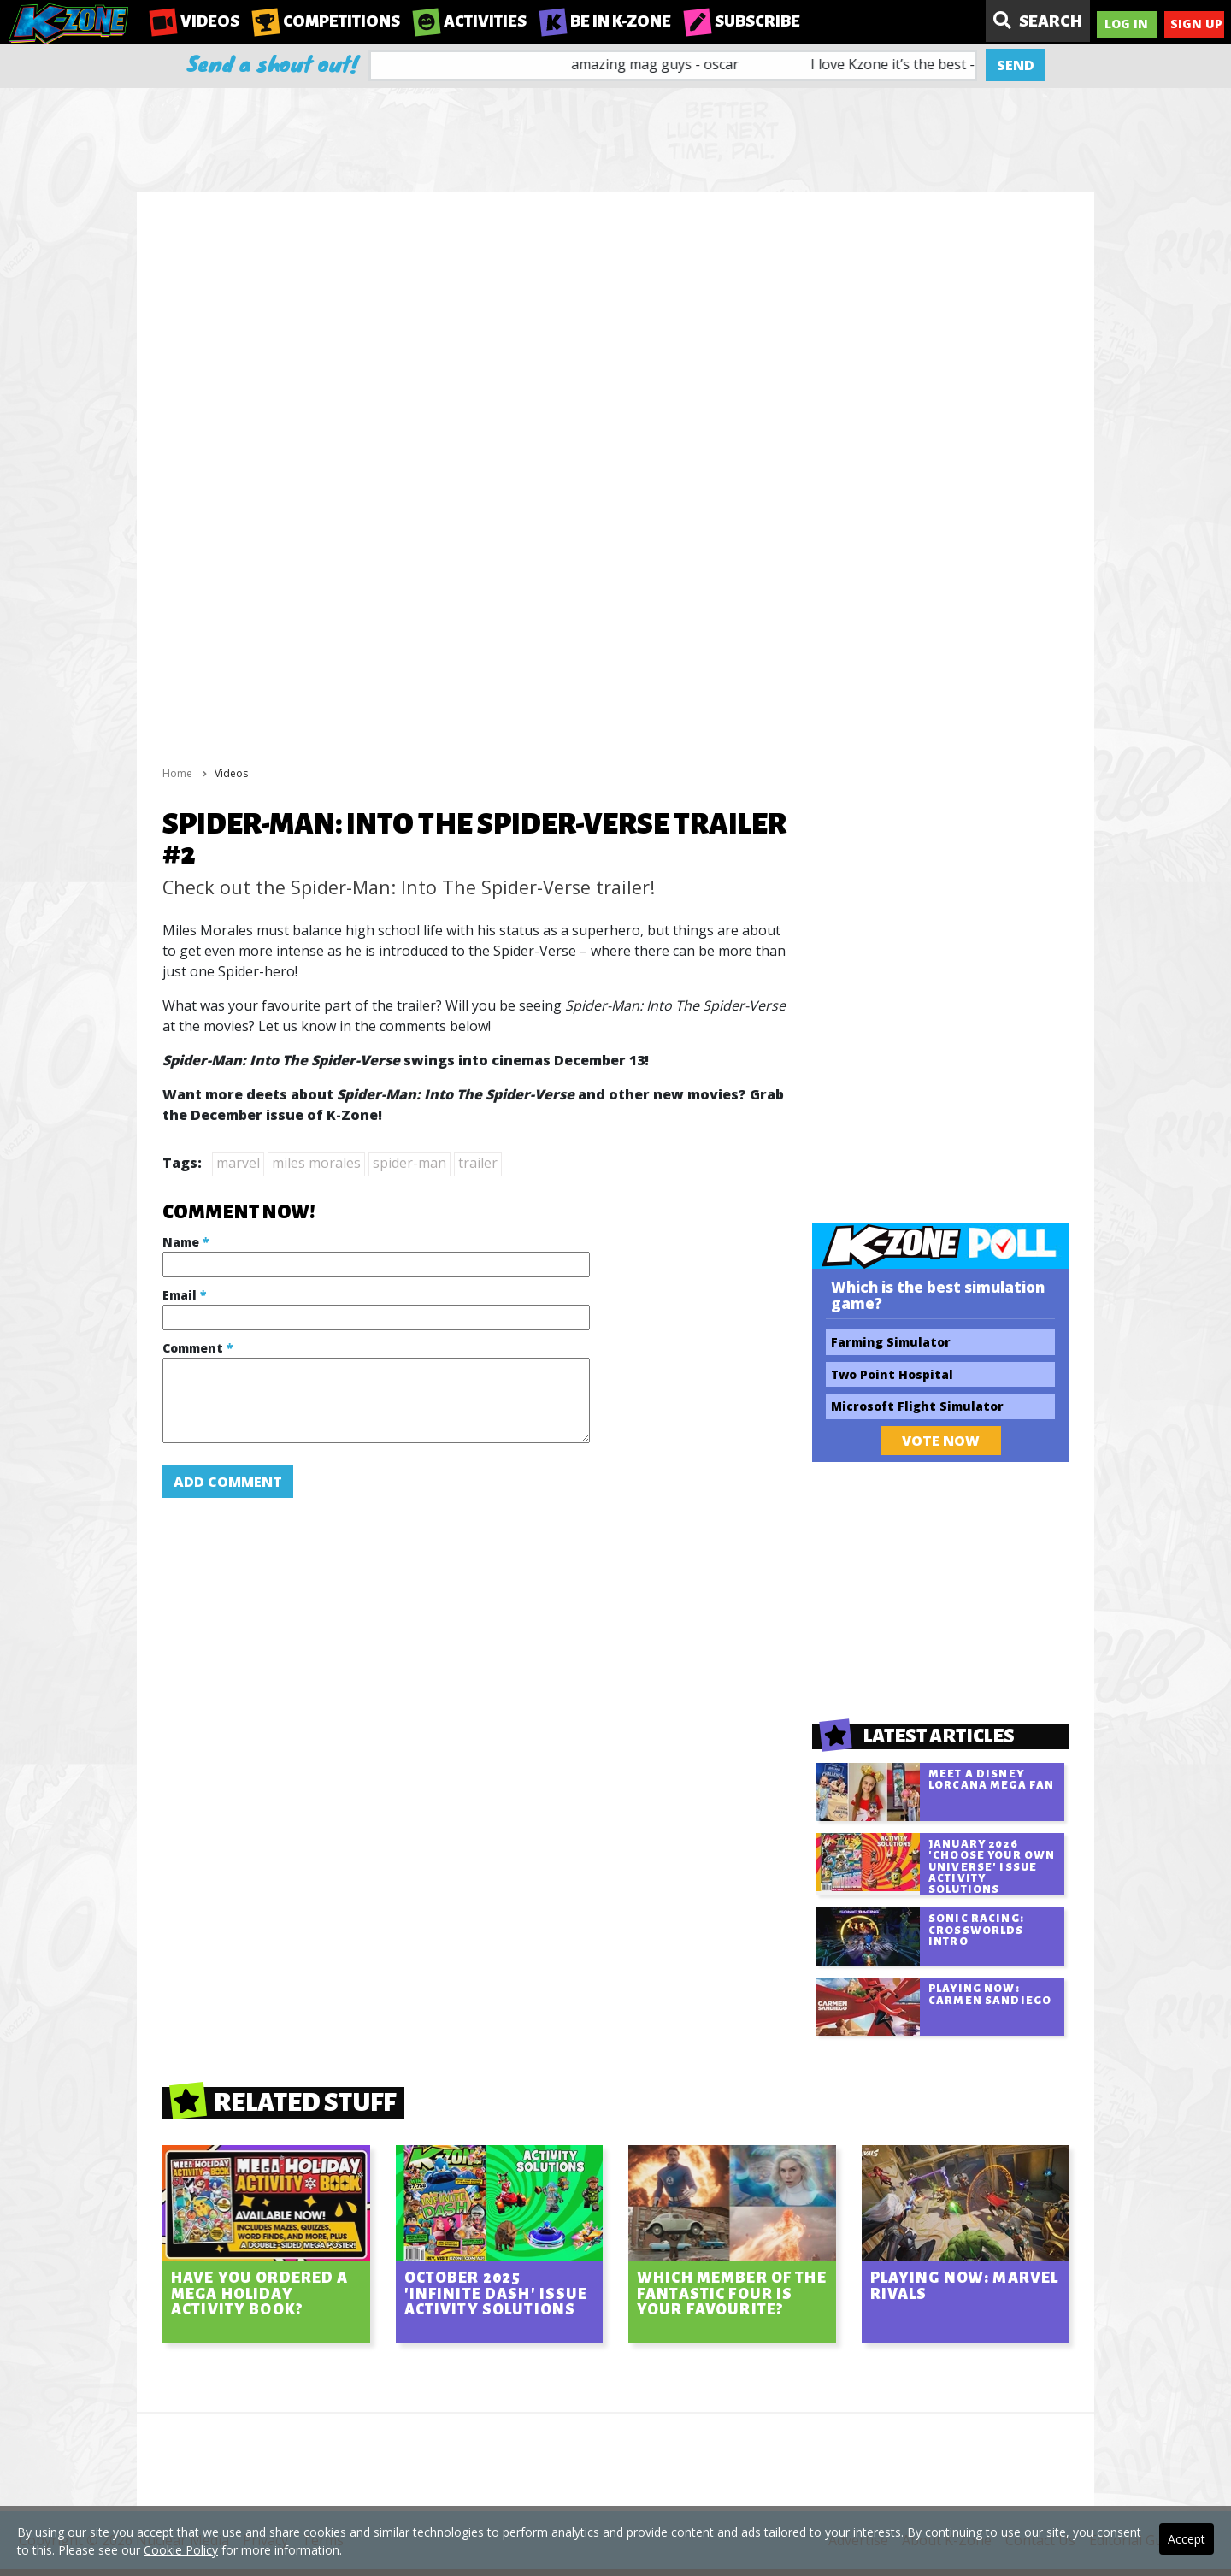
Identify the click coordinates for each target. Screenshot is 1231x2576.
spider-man (409, 1162)
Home (177, 773)
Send (1015, 65)
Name (185, 1242)
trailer (478, 1162)
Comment (197, 1348)
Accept (1186, 2539)
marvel (238, 1162)
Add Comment (228, 1481)
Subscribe (742, 22)
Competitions (326, 22)
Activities (470, 22)
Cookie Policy (181, 2550)
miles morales (316, 1162)
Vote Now (941, 1440)
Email (184, 1295)
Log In (1126, 23)
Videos (194, 22)
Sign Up (1196, 23)
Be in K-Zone (605, 22)
